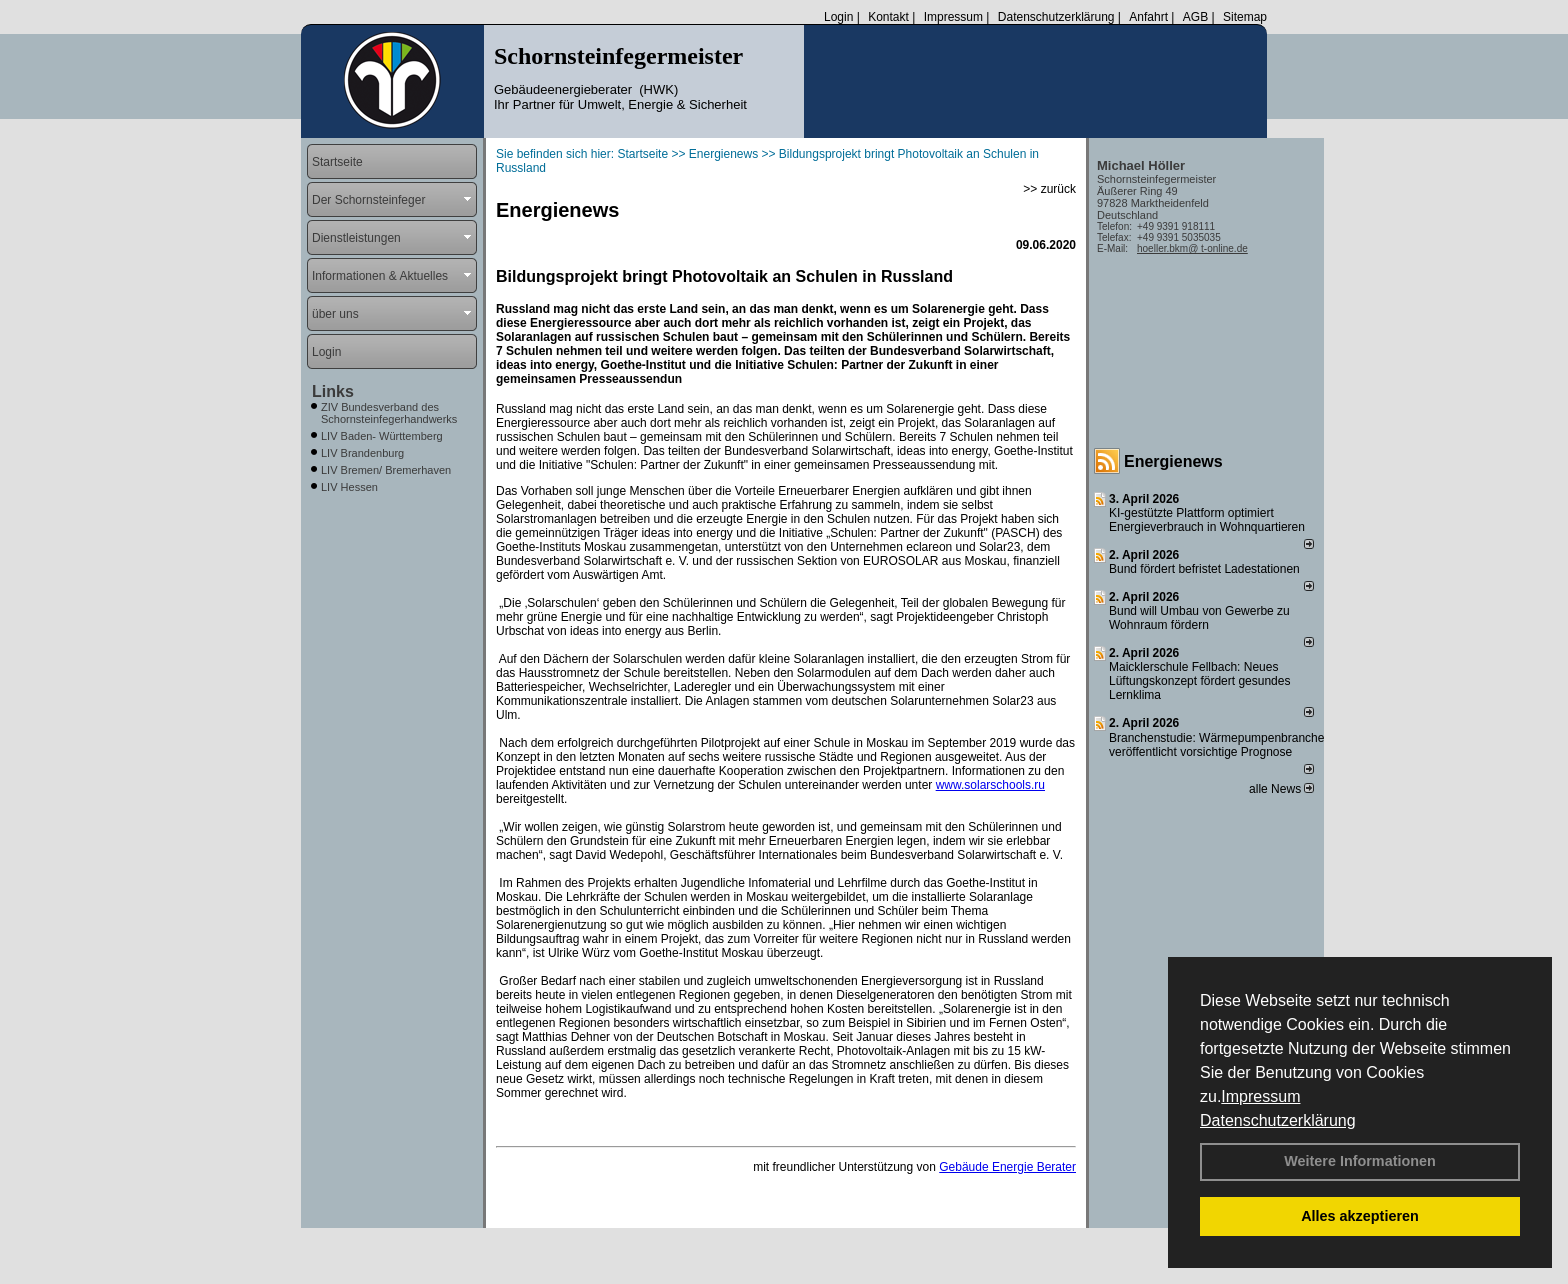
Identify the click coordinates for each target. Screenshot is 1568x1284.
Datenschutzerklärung (1278, 1120)
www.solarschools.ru (990, 785)
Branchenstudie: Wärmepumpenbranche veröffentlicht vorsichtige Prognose (1216, 745)
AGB (1195, 17)
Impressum (1260, 1096)
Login (838, 17)
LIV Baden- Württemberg (382, 436)
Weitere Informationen (1360, 1161)
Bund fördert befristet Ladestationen (1204, 569)
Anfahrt (1148, 17)
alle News (1281, 789)
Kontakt (888, 17)
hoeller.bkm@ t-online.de (1192, 248)
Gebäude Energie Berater (1007, 1167)
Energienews (1173, 461)
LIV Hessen (349, 487)
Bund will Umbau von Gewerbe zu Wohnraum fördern (1199, 618)
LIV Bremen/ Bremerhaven (386, 470)
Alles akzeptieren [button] (1360, 1216)
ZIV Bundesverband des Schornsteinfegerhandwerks (389, 413)
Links (333, 391)
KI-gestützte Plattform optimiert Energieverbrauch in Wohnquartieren (1207, 520)
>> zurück (1049, 189)
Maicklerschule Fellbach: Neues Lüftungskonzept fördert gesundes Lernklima (1199, 681)
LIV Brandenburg (362, 453)
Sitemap (1245, 17)
